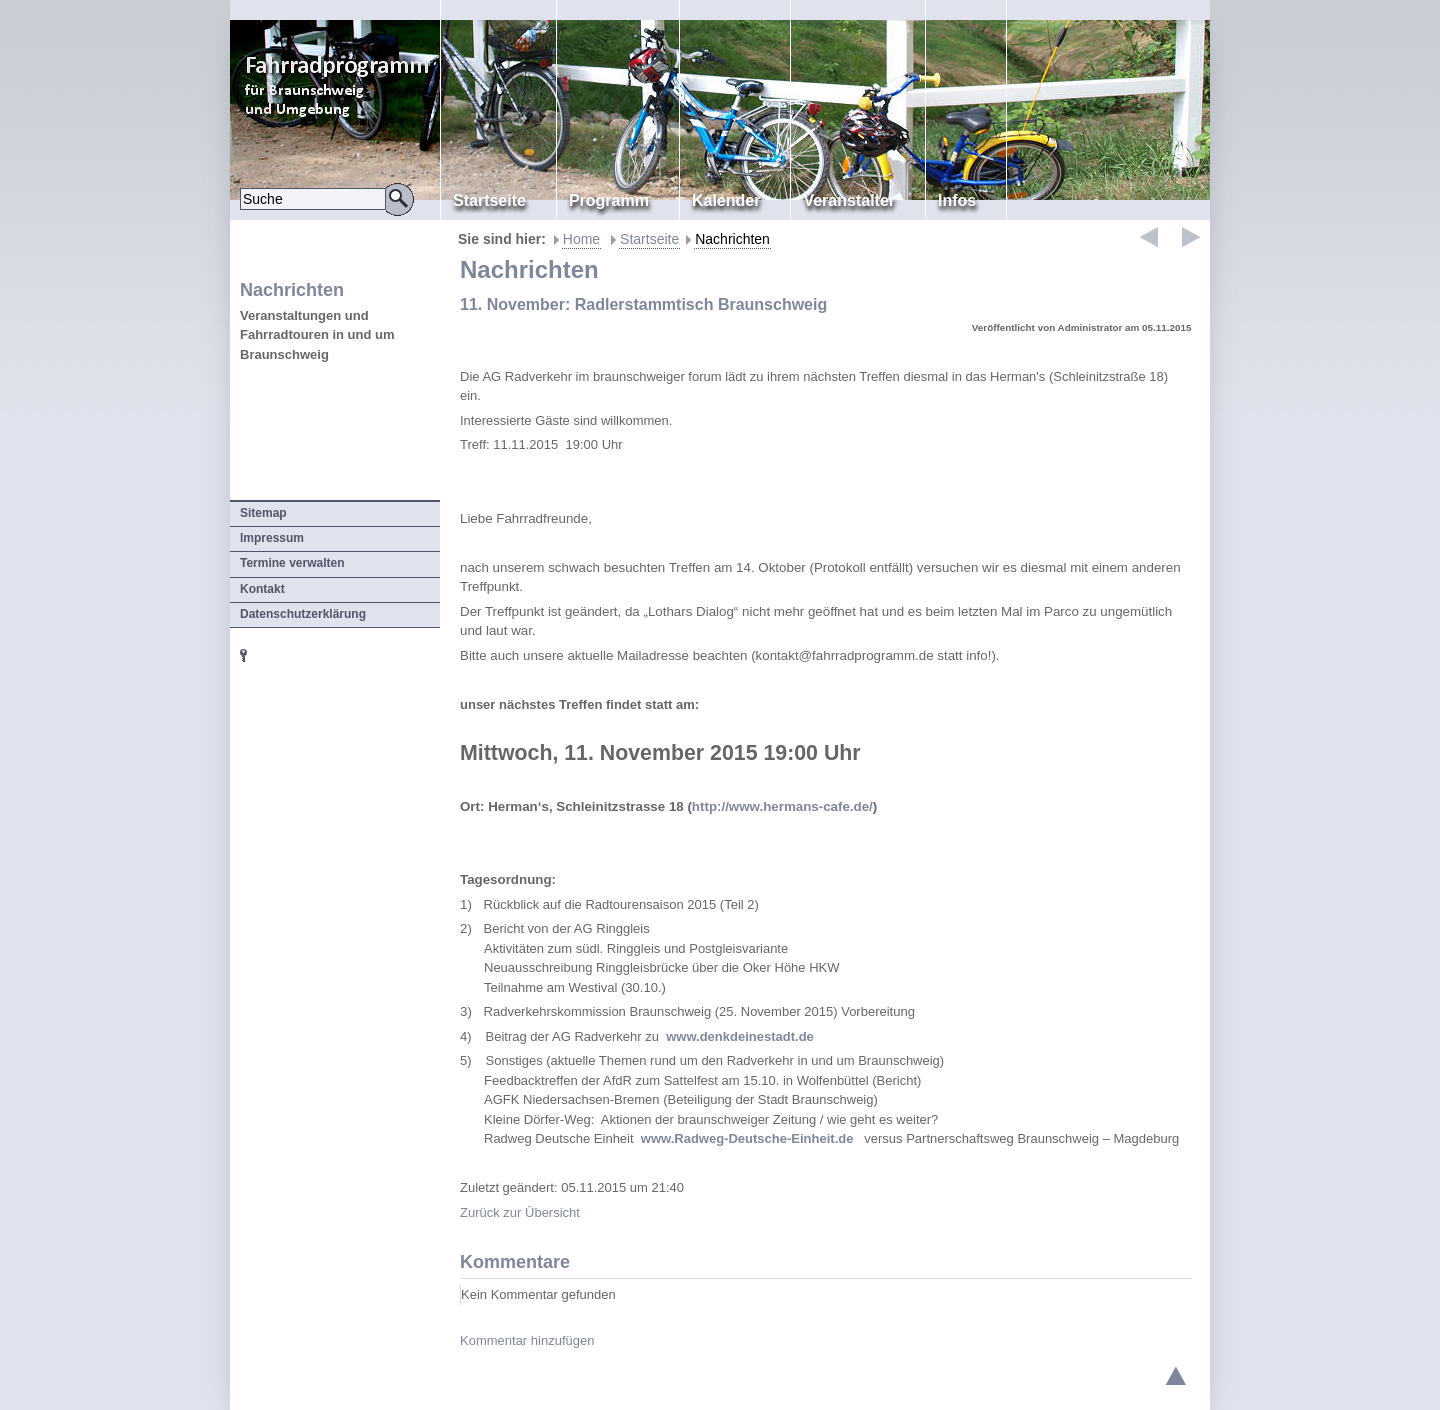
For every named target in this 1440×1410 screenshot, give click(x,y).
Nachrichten (732, 239)
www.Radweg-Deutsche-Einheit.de (747, 1138)
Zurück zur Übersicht (520, 1212)
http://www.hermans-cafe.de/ (782, 806)
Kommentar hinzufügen (527, 1340)
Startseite (649, 239)
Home (581, 239)
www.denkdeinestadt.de (740, 1036)
